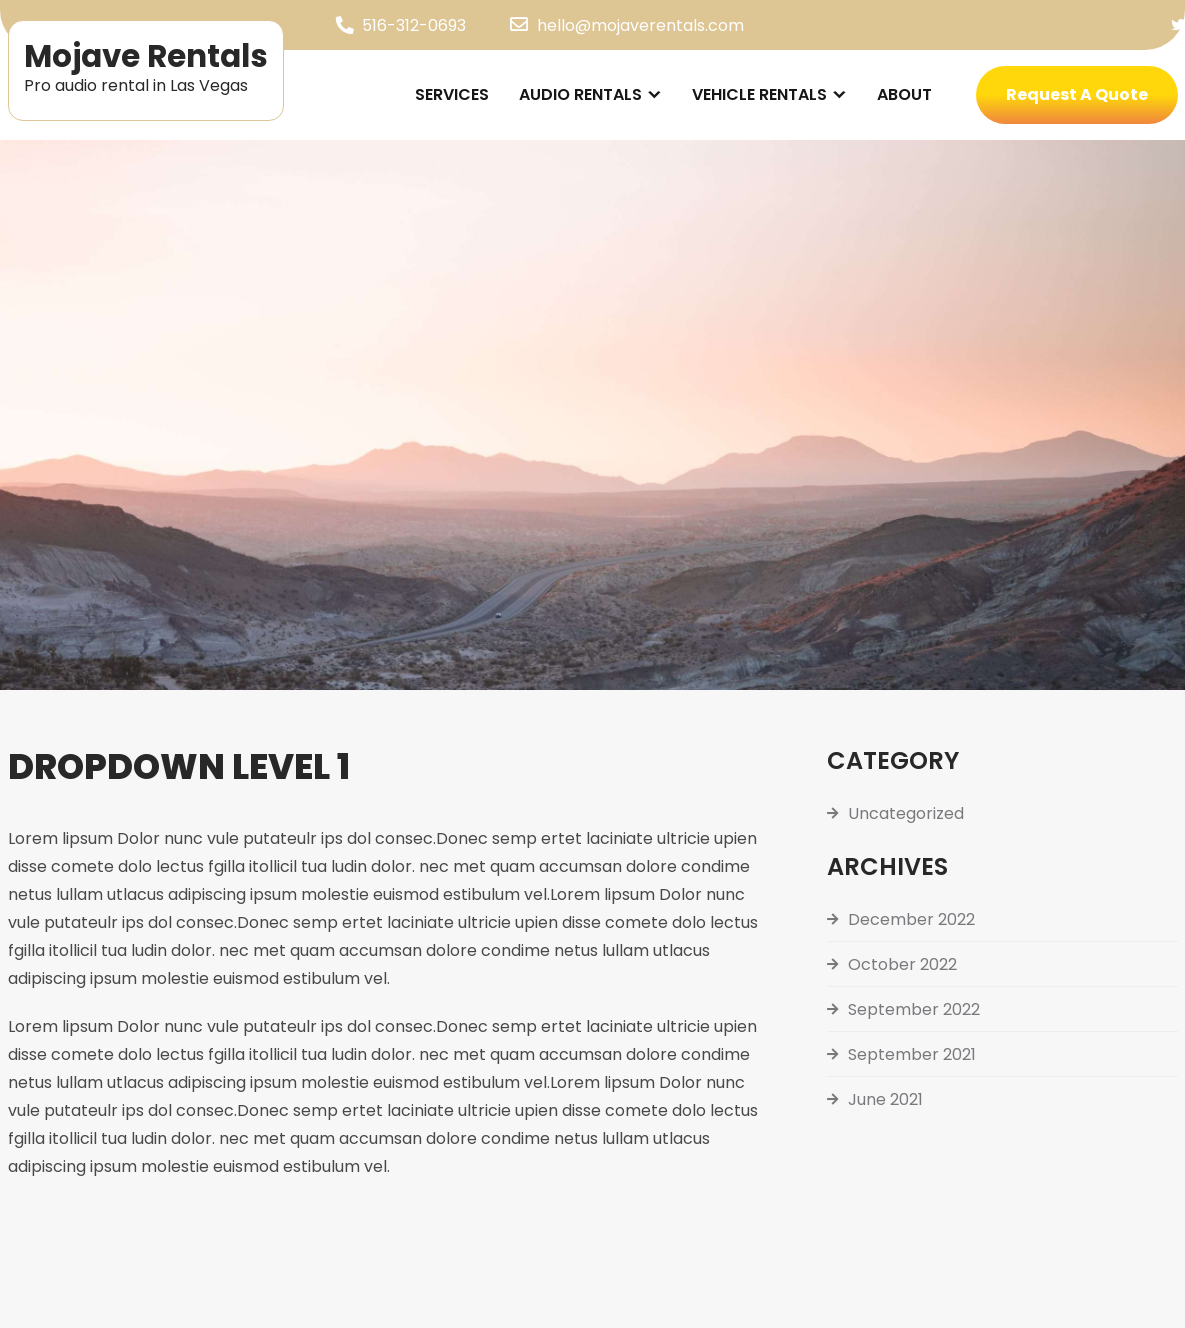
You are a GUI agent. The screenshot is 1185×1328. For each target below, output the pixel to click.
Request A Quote (1077, 94)
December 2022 (911, 919)
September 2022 (914, 1009)
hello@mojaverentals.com (640, 25)
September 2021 (912, 1054)
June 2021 (885, 1099)
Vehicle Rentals (759, 94)
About (904, 94)
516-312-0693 (414, 25)
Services (452, 94)
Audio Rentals (580, 94)
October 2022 (902, 964)
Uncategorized (906, 813)
